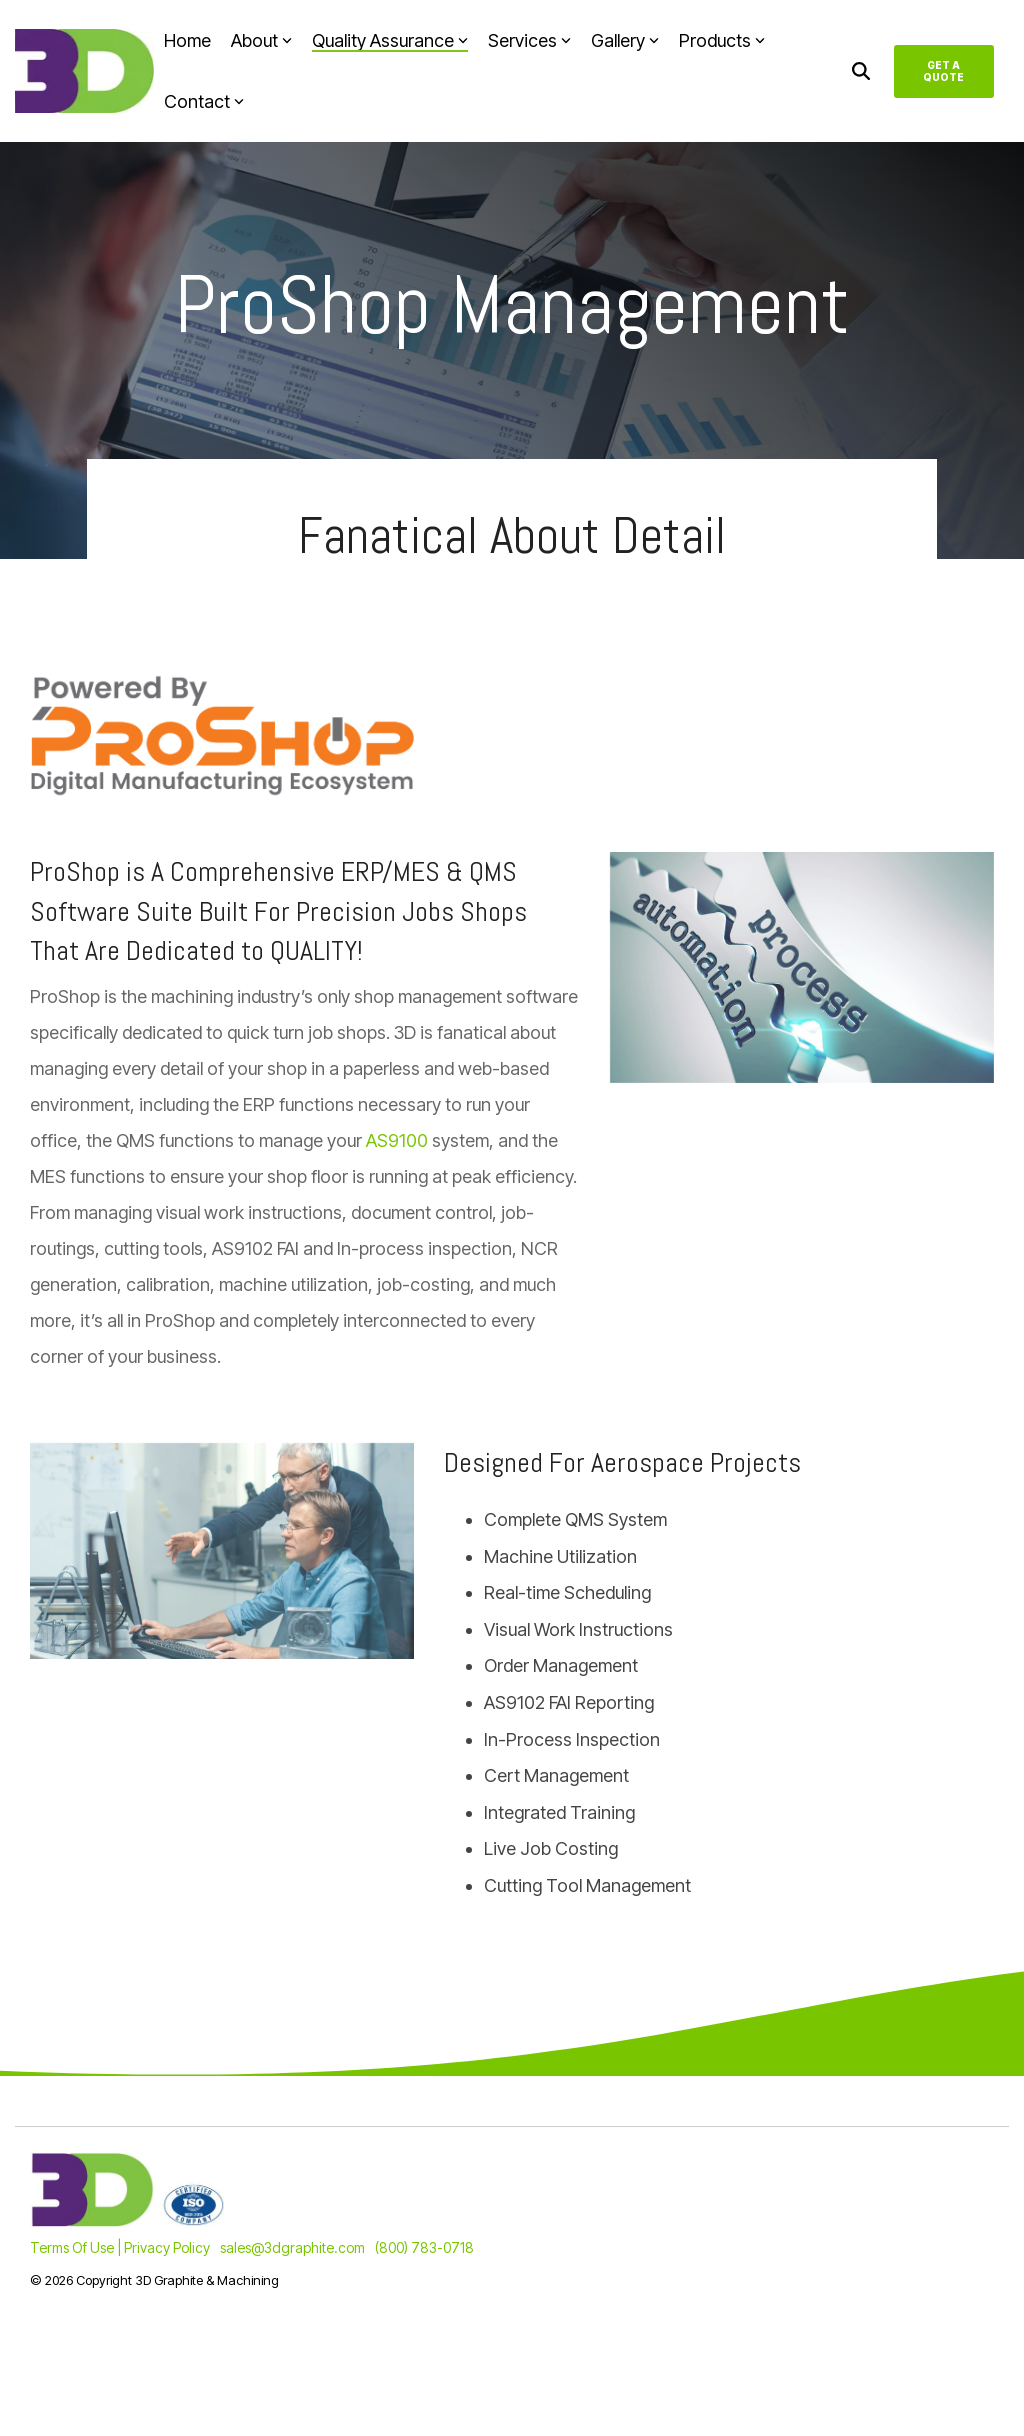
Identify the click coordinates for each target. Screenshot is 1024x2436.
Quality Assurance (390, 40)
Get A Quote (944, 71)
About (261, 40)
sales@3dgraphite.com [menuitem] (292, 2247)
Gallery (625, 40)
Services (529, 40)
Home (187, 40)
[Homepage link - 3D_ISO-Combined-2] (128, 2215)
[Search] (861, 71)
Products (722, 40)
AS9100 (397, 1140)
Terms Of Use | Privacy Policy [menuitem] (120, 2247)
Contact (204, 101)
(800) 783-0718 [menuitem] (424, 2247)
